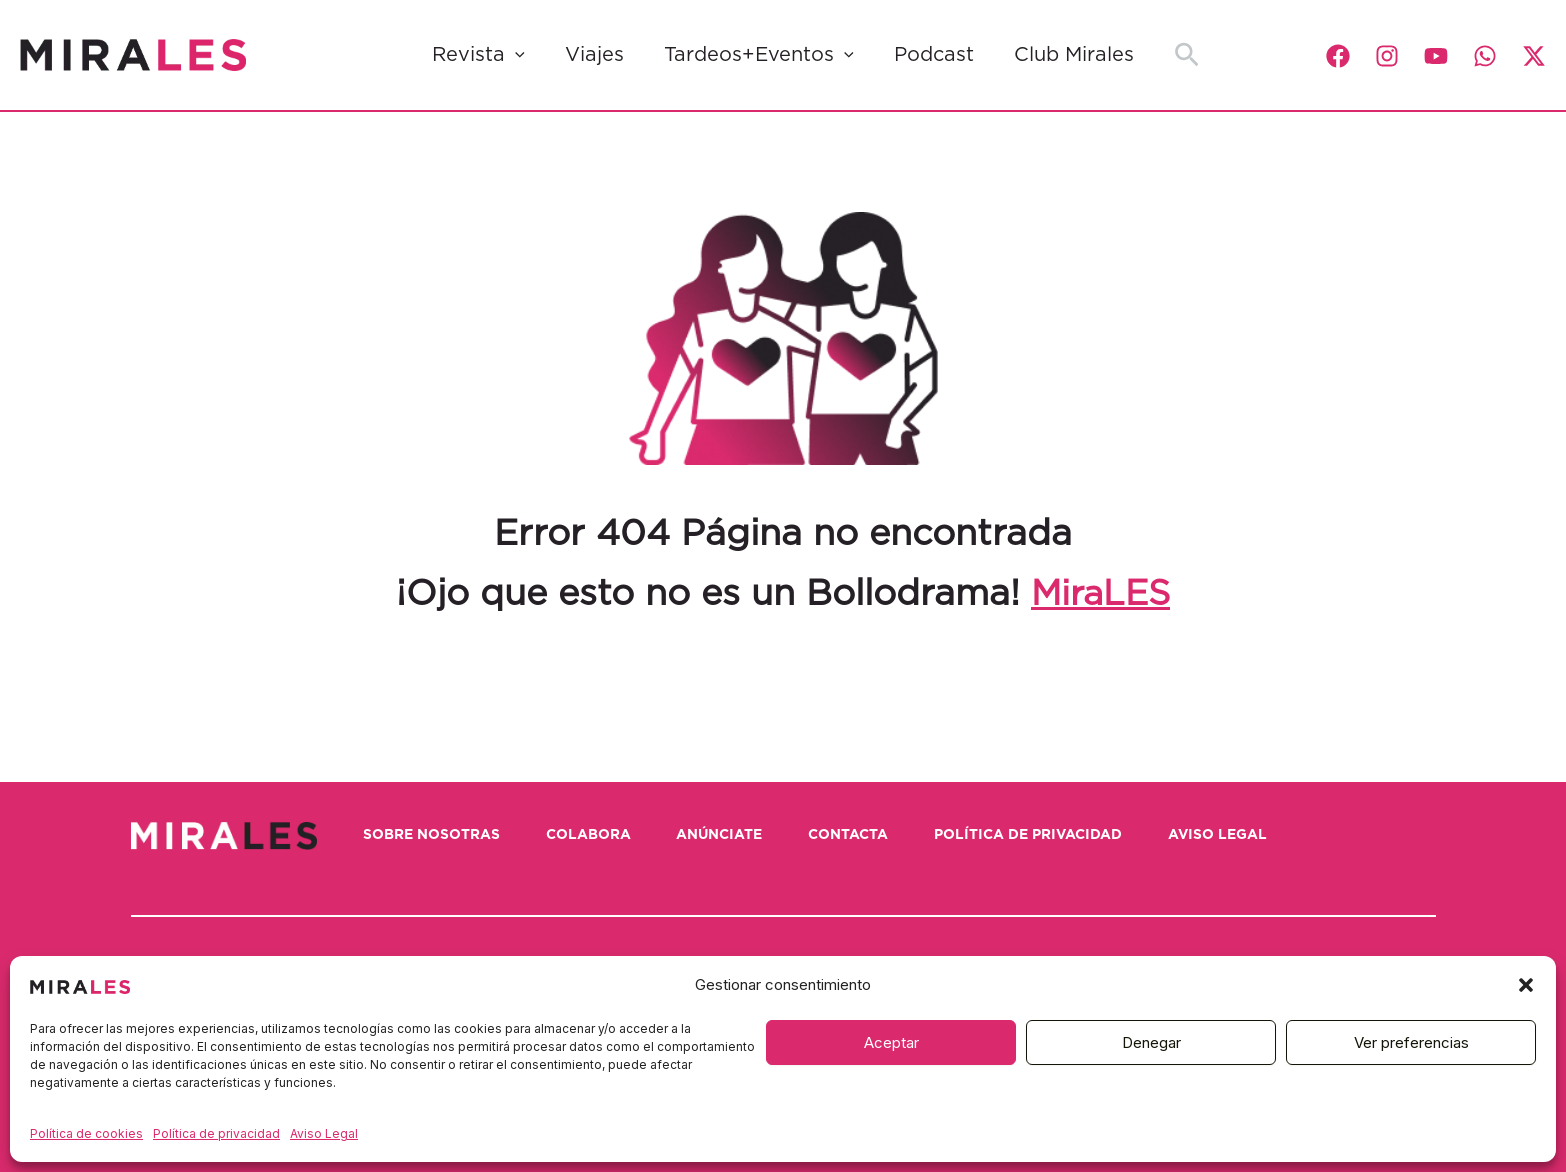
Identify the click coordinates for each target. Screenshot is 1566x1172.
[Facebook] (1338, 56)
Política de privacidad (216, 1133)
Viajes (594, 55)
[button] (1526, 985)
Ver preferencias (1411, 1042)
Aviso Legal (324, 1133)
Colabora (596, 835)
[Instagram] (1387, 56)
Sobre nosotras (435, 835)
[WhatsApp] (1485, 56)
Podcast (934, 55)
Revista (478, 55)
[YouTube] (1436, 56)
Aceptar (891, 1042)
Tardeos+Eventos (759, 55)
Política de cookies (86, 1133)
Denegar (1151, 1042)
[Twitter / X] (1534, 56)
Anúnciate (732, 835)
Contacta (866, 835)
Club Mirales (1074, 55)
